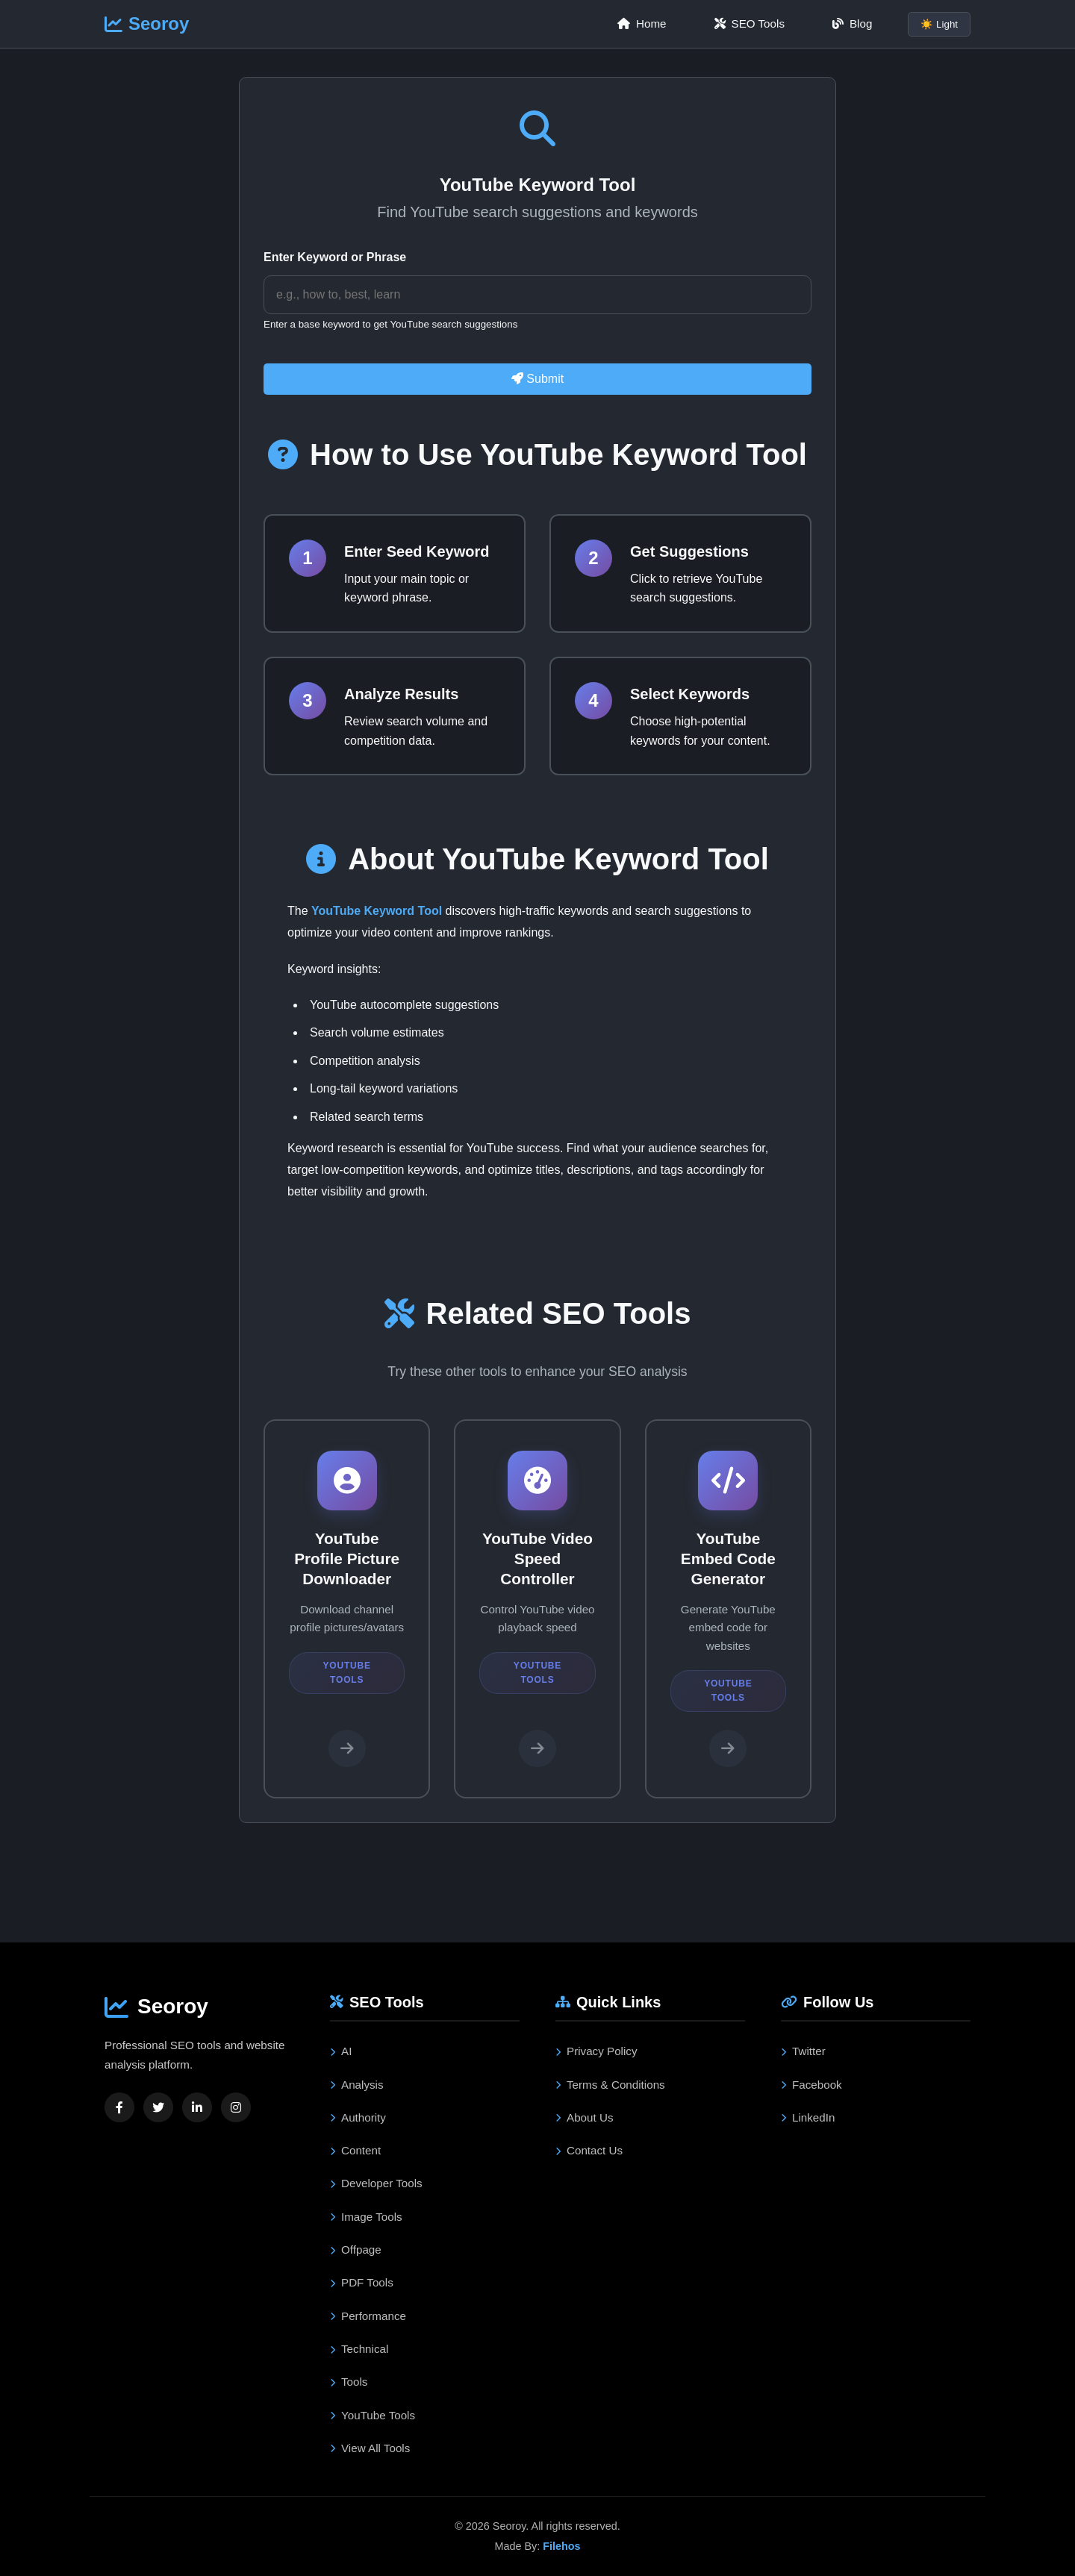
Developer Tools (376, 2183)
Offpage (355, 2249)
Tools (348, 2381)
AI (341, 2051)
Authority (358, 2117)
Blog (852, 23)
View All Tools (370, 2448)
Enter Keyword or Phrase (335, 257)
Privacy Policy (596, 2051)
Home (642, 23)
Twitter (803, 2051)
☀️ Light (939, 24)
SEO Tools (749, 23)
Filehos (561, 2546)
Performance (368, 2316)
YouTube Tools (372, 2415)
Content (355, 2150)
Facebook (811, 2084)
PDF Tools (361, 2282)
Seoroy (147, 23)
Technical (359, 2348)
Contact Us (589, 2150)
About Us (584, 2117)
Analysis (357, 2084)
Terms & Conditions (610, 2084)
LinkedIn (808, 2117)
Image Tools (366, 2216)
